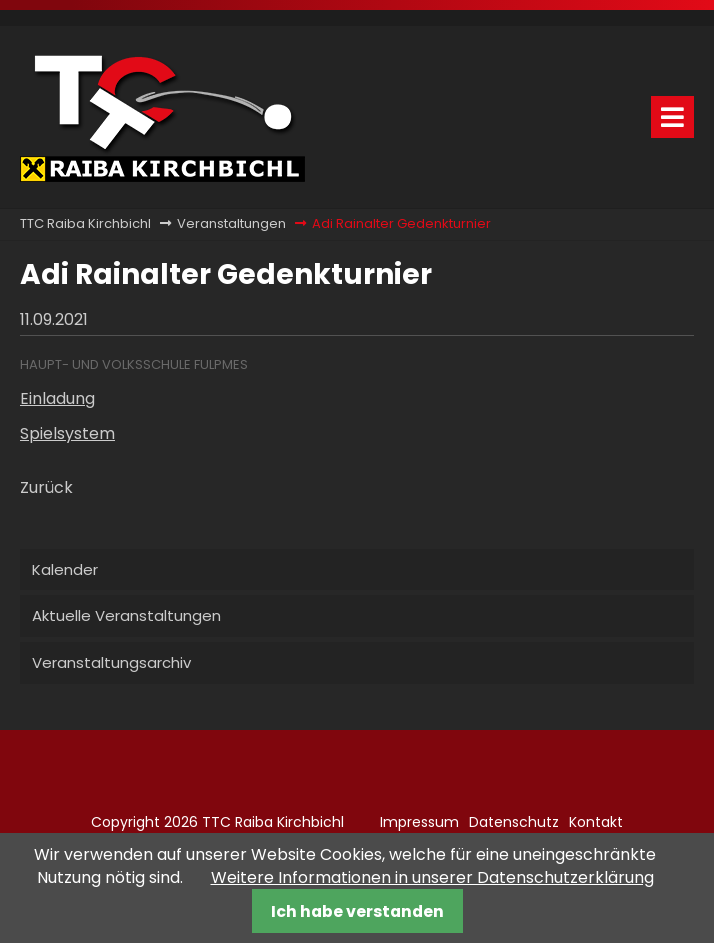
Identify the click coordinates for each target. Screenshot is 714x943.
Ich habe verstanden (357, 911)
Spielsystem (67, 433)
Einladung (57, 398)
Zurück (46, 487)
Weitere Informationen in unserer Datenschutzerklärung (432, 877)
